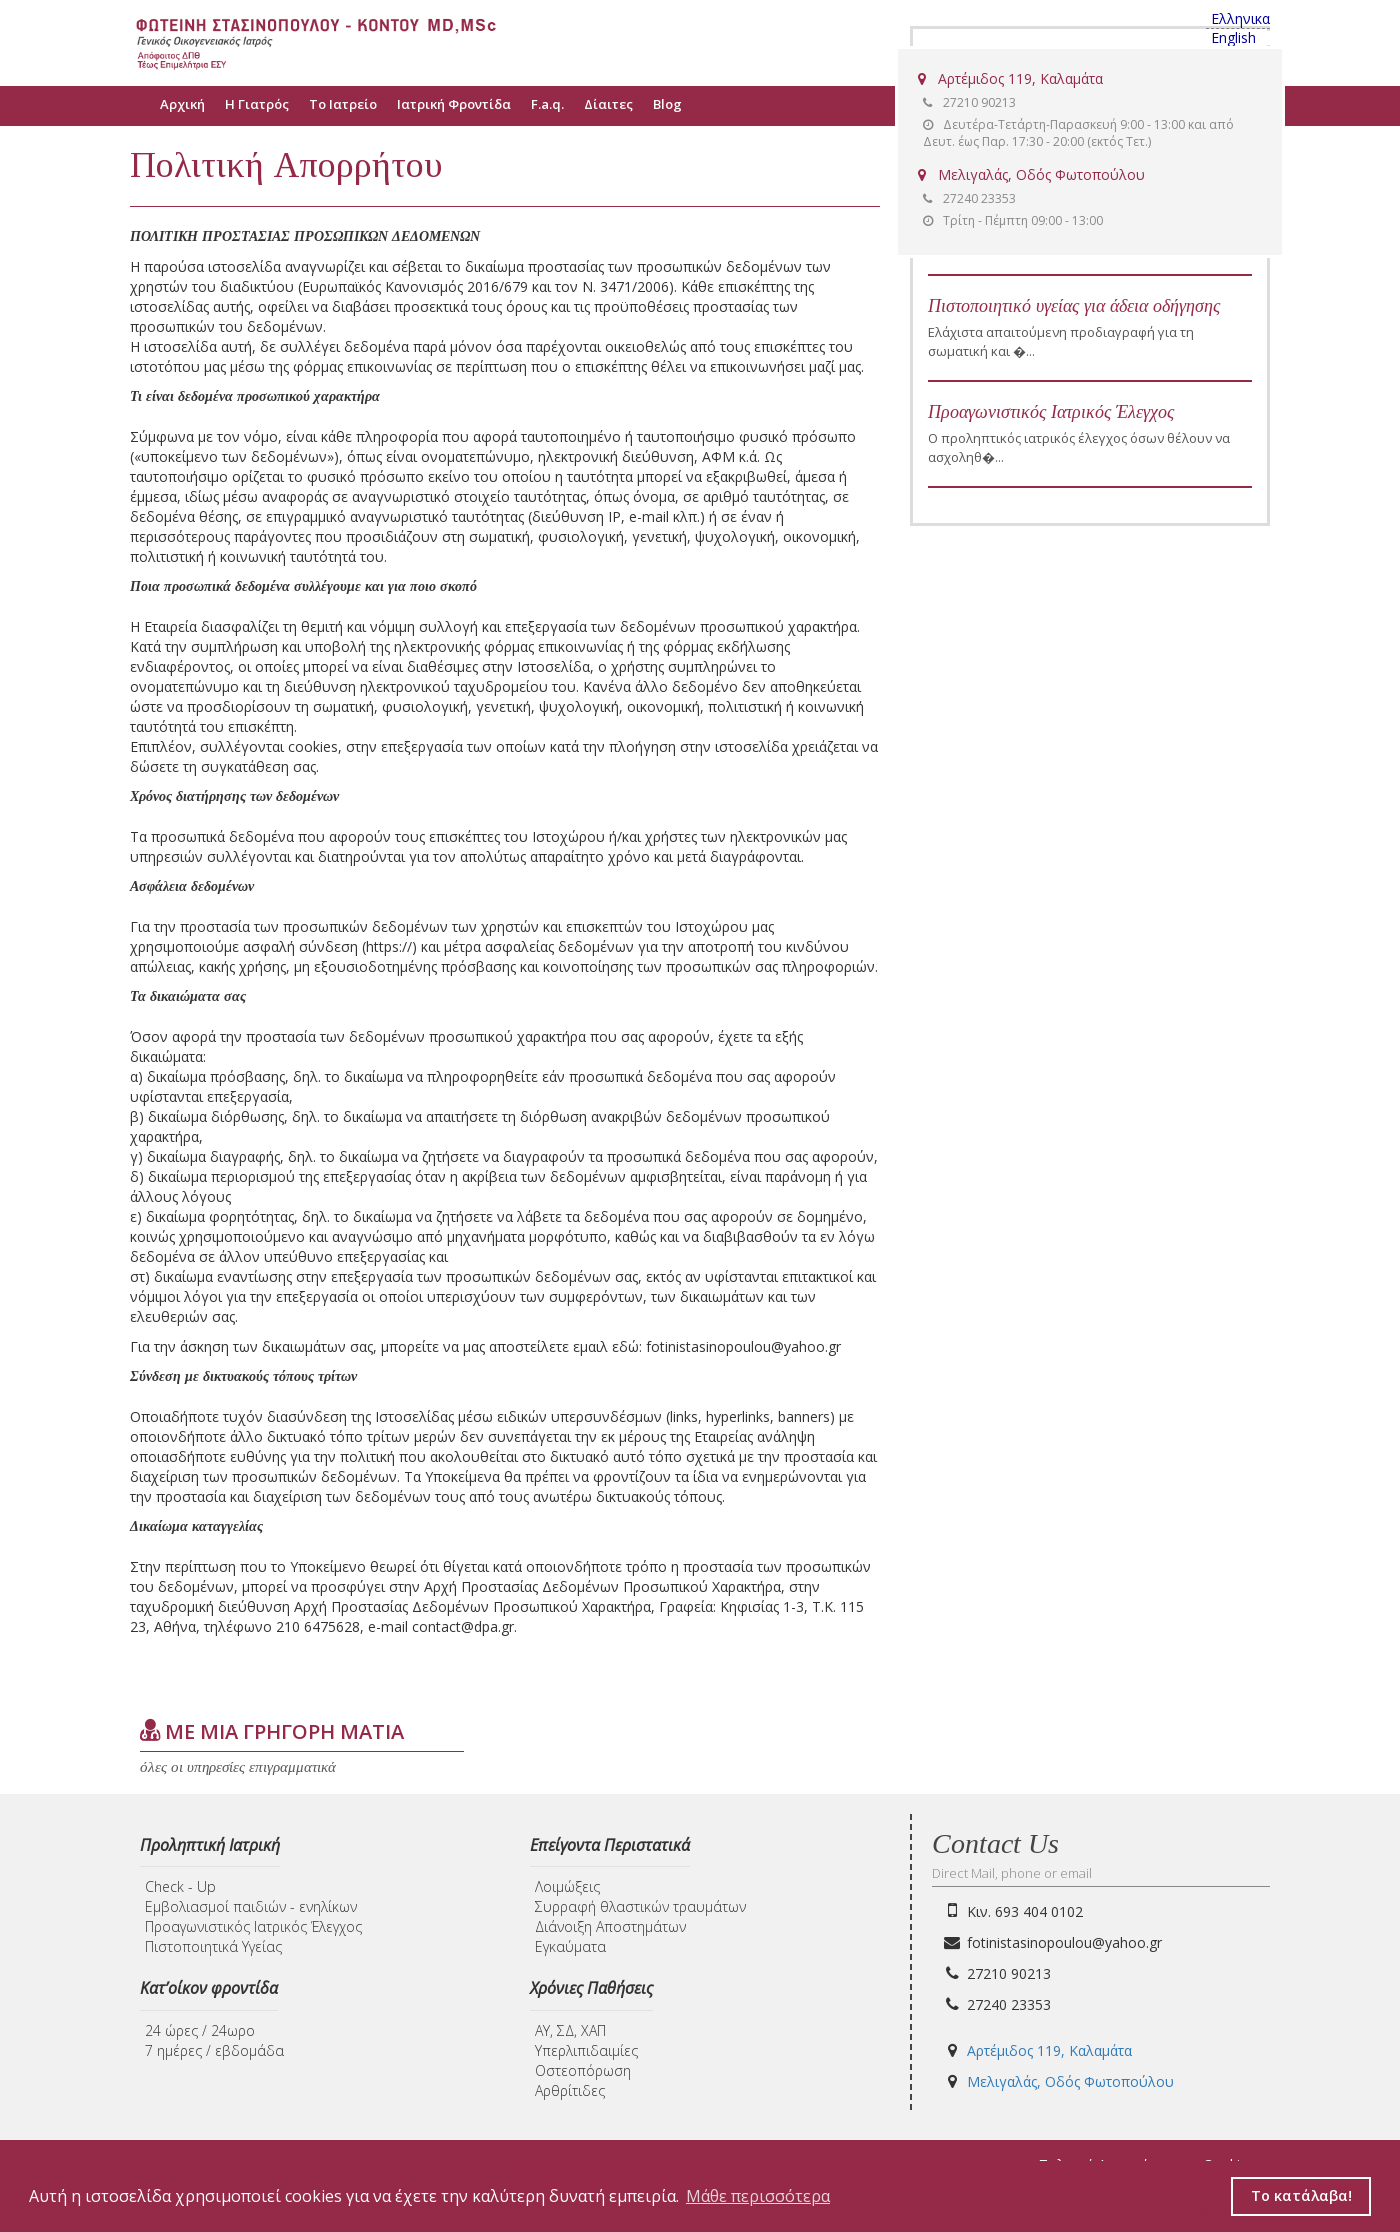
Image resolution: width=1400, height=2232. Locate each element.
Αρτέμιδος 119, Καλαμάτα (1010, 78)
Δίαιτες (608, 104)
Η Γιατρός (257, 104)
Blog (667, 104)
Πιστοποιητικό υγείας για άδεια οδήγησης (1074, 306)
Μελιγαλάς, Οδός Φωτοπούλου (1031, 174)
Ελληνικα (1240, 19)
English (1233, 38)
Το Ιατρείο (343, 104)
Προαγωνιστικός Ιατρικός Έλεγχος (1051, 412)
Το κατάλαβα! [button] (1301, 2195)
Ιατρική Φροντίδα (454, 104)
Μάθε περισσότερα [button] (758, 2196)
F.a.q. (547, 104)
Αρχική (182, 104)
